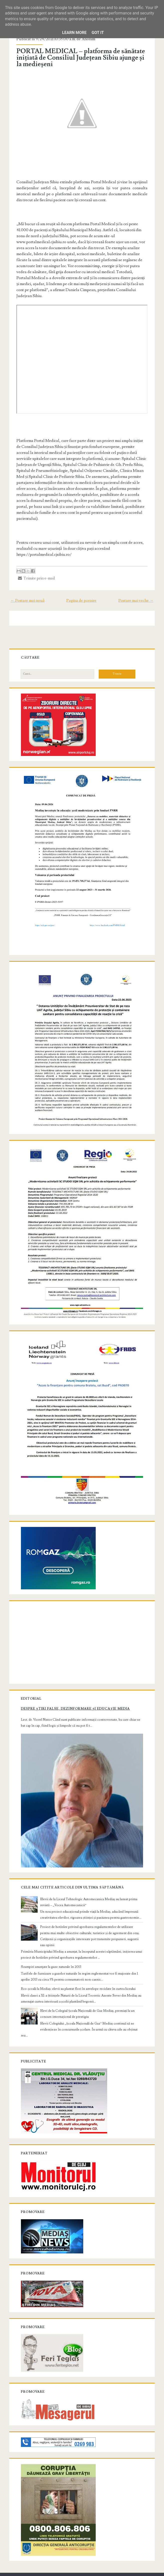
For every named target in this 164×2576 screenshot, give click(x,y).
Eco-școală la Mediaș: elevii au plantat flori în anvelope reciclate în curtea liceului (80, 1965)
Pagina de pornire (81, 602)
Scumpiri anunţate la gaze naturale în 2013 (53, 1943)
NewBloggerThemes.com (121, 2571)
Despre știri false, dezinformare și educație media (77, 1684)
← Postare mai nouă (30, 602)
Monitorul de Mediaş (101, 2559)
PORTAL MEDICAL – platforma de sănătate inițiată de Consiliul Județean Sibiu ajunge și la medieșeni (74, 57)
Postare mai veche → (133, 602)
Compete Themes (54, 2571)
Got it (97, 32)
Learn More (74, 32)
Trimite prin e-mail (39, 579)
